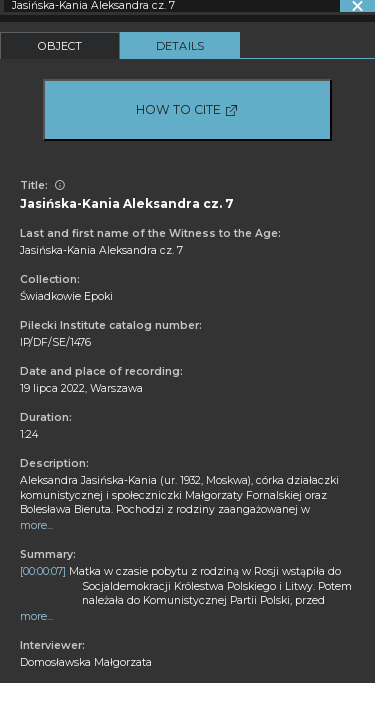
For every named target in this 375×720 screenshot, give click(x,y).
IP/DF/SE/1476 (55, 342)
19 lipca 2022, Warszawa (81, 388)
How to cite (187, 109)
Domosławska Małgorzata (86, 662)
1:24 (29, 434)
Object (60, 46)
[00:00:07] (43, 571)
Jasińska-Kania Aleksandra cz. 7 (101, 250)
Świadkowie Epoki (66, 296)
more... (36, 525)
